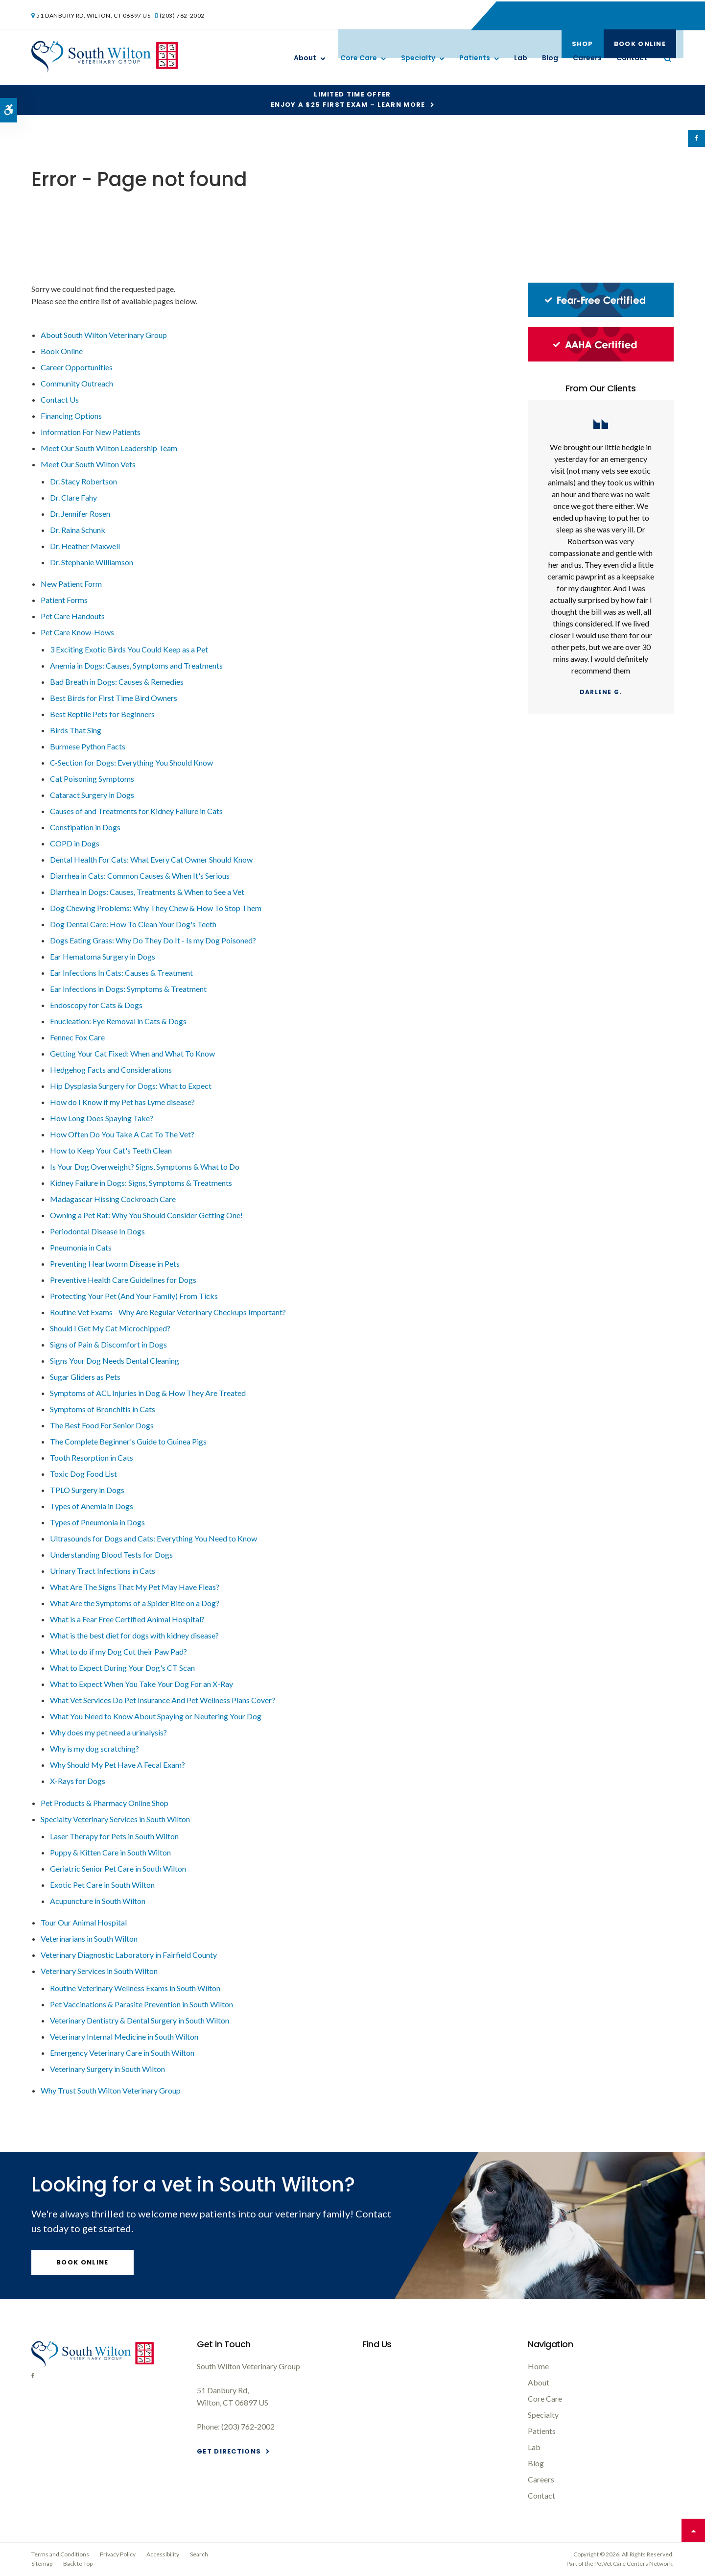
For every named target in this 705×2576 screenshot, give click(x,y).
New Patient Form (71, 583)
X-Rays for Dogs (77, 1780)
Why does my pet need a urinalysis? (108, 1732)
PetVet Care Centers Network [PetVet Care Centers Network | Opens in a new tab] (633, 2563)
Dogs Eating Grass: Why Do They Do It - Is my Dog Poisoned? (153, 940)
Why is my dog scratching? (94, 1748)
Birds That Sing (75, 730)
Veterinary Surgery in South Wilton (107, 2068)
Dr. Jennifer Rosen (80, 513)
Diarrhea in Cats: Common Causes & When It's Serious (140, 875)
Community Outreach (77, 383)
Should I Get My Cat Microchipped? (110, 1328)
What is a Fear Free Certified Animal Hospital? (127, 1619)
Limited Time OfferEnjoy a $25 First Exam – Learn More (348, 99)
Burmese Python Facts (87, 746)
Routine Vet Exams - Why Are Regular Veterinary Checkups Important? (168, 1312)
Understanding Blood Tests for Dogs (111, 1554)
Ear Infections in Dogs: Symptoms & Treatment (128, 988)
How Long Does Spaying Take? (101, 1118)
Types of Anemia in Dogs (91, 1506)
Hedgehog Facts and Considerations (111, 1069)
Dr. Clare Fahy (73, 497)
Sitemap (41, 2563)
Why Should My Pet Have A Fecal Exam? (117, 1764)
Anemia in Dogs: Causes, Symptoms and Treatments (136, 665)
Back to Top (78, 2563)
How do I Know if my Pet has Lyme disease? (122, 1102)
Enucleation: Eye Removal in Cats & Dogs (118, 1021)
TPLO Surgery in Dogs (87, 1489)
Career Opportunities (77, 367)
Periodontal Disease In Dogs (97, 1231)
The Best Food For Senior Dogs (102, 1425)
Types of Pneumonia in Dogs (97, 1522)
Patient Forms (64, 599)
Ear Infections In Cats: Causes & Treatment (121, 972)
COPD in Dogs (74, 843)
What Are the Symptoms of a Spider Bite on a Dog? (134, 1603)
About (305, 58)
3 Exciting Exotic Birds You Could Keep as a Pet (129, 649)
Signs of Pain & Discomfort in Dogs (108, 1344)
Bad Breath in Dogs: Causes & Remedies (117, 681)
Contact (631, 58)
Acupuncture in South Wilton (97, 1900)
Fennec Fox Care (77, 1037)
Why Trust (111, 2090)
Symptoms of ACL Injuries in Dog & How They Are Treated (148, 1392)
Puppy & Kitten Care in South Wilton (110, 1852)
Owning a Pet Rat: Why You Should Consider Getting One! (146, 1215)
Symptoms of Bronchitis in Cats (102, 1409)
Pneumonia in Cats (81, 1247)
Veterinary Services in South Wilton (99, 1970)
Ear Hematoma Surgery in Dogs (102, 956)
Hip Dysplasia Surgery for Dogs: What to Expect (131, 1085)
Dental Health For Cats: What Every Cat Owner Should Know (151, 859)
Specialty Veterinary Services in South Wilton (115, 1819)
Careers (587, 58)
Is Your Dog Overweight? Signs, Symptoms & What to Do (144, 1166)
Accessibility (162, 2554)
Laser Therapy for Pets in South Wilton (114, 1836)
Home (538, 2366)
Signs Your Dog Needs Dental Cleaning (114, 1360)
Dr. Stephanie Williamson (91, 562)
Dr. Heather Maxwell (85, 546)
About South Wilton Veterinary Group (104, 334)
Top (693, 2530)
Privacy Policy (118, 2554)
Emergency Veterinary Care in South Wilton (122, 2052)
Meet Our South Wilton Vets (88, 464)
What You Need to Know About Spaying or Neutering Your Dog (155, 1716)
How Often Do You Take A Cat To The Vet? (122, 1134)
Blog (550, 58)
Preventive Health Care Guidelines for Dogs (123, 1279)
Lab (520, 58)
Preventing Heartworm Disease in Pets (115, 1263)
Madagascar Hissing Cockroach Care (113, 1199)
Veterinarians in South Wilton (89, 1938)
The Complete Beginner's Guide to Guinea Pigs (128, 1441)
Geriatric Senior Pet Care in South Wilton (118, 1868)
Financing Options (71, 415)
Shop (579, 14)
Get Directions (229, 2451)
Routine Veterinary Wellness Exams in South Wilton (135, 1988)
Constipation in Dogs (85, 827)
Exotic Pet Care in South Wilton (102, 1884)
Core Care (358, 58)
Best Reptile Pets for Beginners (102, 714)
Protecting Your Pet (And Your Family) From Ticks (134, 1295)
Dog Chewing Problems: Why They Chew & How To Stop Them (155, 908)
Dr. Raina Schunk (77, 529)
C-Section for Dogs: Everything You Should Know (131, 762)
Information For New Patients (91, 431)
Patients (474, 58)
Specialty (418, 58)
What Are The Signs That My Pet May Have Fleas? (134, 1586)
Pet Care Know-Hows (77, 632)
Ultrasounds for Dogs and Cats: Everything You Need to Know (153, 1538)
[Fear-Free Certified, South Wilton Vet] (601, 314)
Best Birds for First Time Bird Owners (113, 697)
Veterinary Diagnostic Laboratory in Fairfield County (129, 1954)
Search (199, 2554)
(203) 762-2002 (183, 14)
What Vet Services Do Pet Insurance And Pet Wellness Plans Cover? (162, 1700)
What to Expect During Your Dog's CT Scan (122, 1667)
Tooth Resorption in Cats (91, 1457)
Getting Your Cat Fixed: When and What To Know (132, 1053)
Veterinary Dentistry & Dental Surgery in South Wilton (139, 2020)
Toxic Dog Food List (83, 1473)
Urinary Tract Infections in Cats (102, 1570)
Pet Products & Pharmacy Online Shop (104, 1802)
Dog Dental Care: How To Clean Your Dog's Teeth (133, 924)
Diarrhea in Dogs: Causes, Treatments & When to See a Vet (147, 891)
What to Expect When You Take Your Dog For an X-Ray (141, 1683)
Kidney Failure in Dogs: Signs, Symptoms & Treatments (141, 1182)
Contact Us (60, 399)
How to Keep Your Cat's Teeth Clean (111, 1150)
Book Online (637, 14)
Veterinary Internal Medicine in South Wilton (124, 2036)
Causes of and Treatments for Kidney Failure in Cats (136, 811)
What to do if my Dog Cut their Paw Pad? (118, 1651)
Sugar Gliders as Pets (85, 1376)
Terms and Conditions (60, 2554)
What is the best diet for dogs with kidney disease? (134, 1635)
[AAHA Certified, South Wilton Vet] (601, 359)
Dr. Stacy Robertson (83, 481)
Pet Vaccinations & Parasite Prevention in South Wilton (141, 2004)
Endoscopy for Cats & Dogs (96, 1005)
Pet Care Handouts (73, 616)
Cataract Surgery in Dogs (92, 794)
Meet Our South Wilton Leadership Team (109, 448)
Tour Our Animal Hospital (84, 1922)
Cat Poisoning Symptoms (92, 778)
